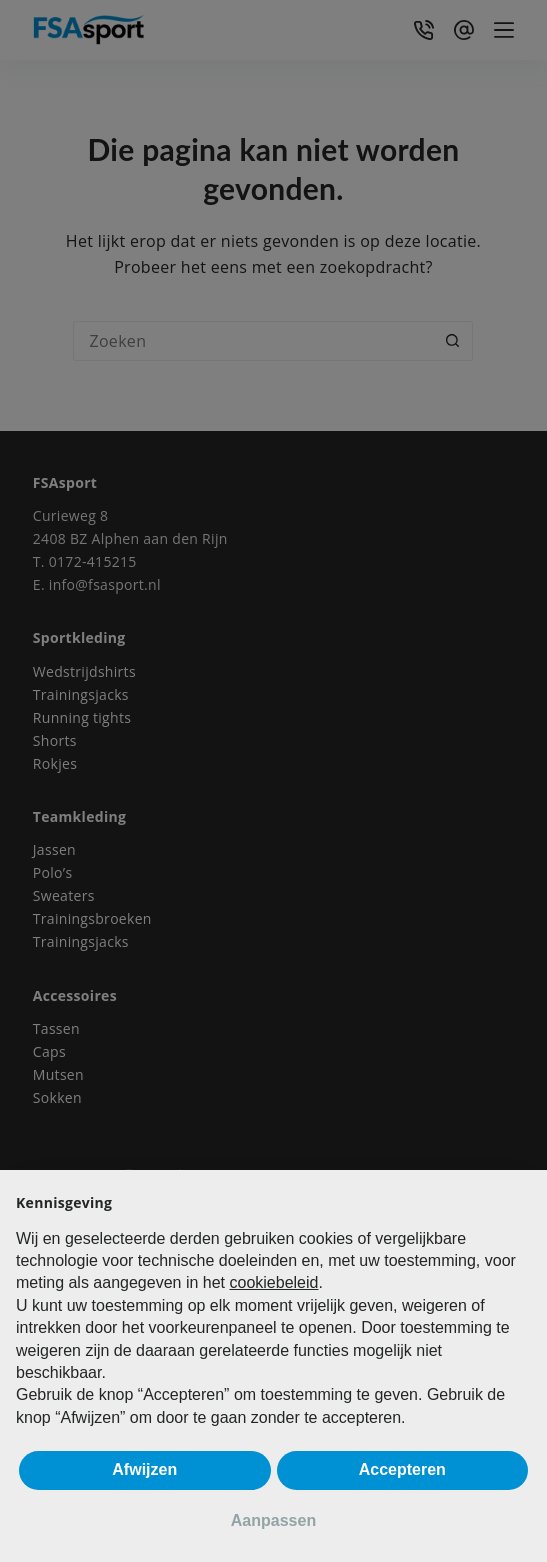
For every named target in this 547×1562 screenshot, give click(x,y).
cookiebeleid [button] (273, 1282)
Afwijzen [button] (144, 1469)
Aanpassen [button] (273, 1520)
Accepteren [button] (402, 1469)
